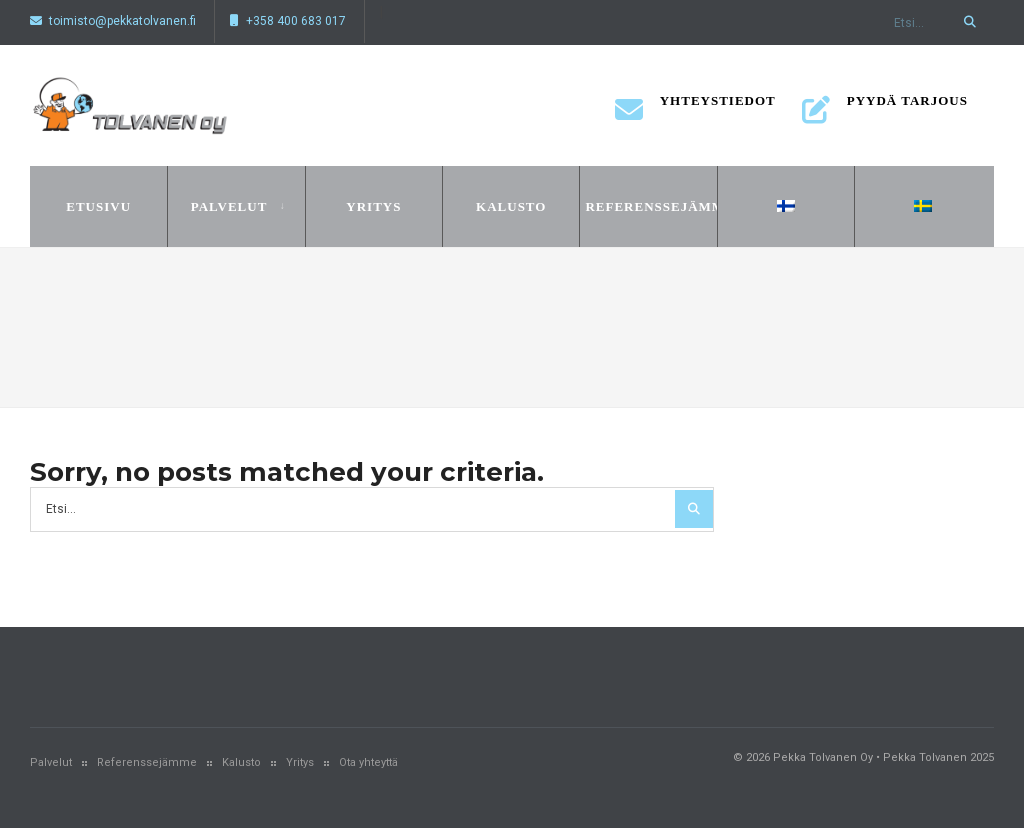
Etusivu (98, 206)
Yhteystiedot (695, 106)
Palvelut (229, 206)
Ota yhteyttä (368, 762)
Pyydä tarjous (885, 106)
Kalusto (511, 206)
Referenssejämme (648, 206)
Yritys (373, 206)
